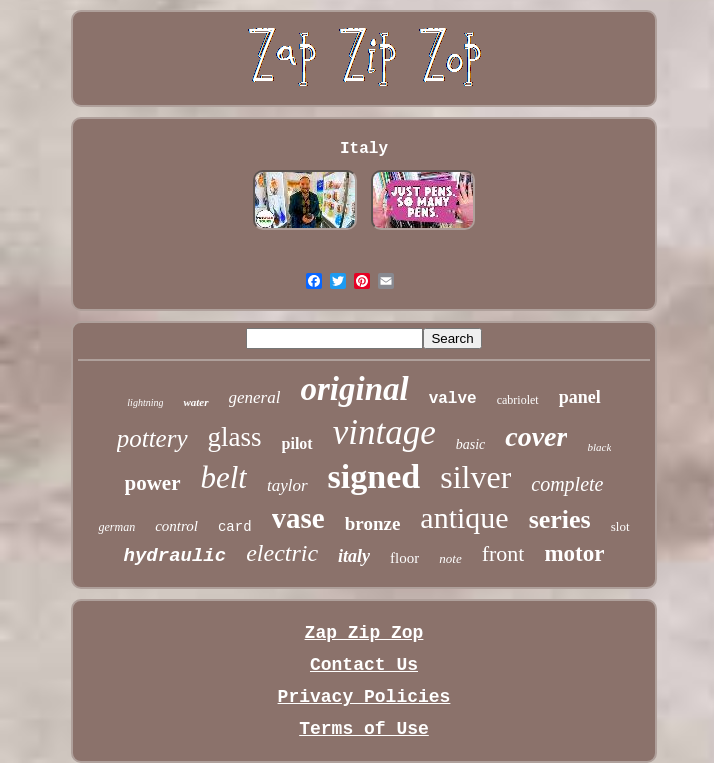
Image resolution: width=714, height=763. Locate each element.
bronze (373, 523)
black (599, 447)
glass (235, 437)
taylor (287, 485)
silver (475, 477)
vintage (384, 432)
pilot (297, 443)
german (116, 527)
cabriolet (518, 400)
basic (471, 444)
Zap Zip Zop (364, 633)
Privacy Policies (364, 697)
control (176, 526)
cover (536, 436)
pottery (152, 438)
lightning (145, 402)
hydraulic (175, 556)
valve (453, 399)
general (255, 397)
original (354, 389)
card (235, 527)
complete (567, 484)
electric (282, 553)
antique (464, 517)
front (503, 553)
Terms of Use (364, 729)
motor (574, 553)
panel (580, 397)
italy (354, 556)
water (195, 402)
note (450, 558)
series (560, 519)
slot (620, 526)
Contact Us (364, 665)
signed (374, 476)
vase (298, 518)
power (153, 483)
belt (224, 477)
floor (404, 558)
